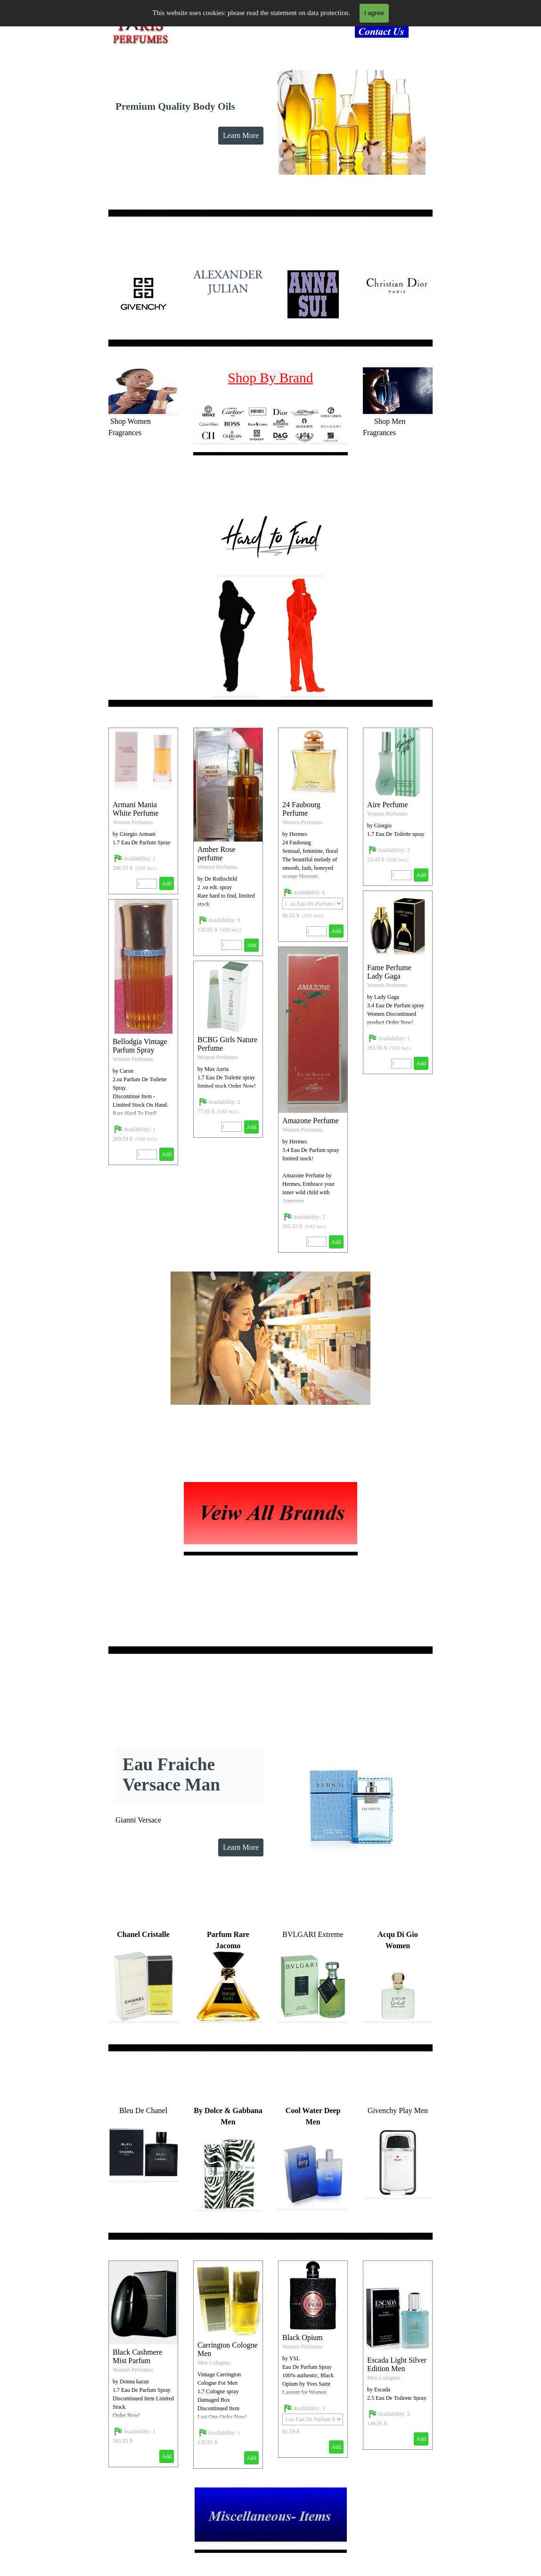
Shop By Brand (270, 377)
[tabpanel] (384, 33)
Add (251, 945)
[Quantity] (231, 945)
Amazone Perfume (310, 1121)
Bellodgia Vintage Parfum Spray (140, 1045)
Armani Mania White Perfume (135, 809)
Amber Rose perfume (216, 853)
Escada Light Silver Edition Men (396, 2364)
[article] (228, 842)
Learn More (241, 135)
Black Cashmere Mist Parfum (137, 2356)
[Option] (312, 903)
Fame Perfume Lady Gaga (389, 972)
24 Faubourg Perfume (301, 809)
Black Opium (302, 2337)
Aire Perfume (387, 805)
